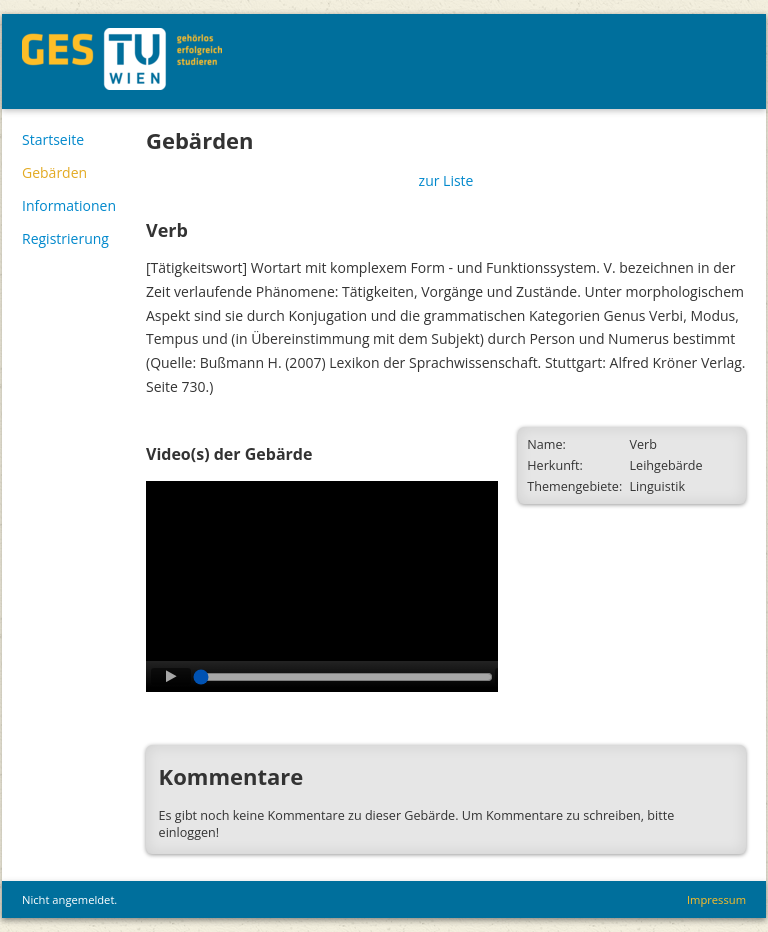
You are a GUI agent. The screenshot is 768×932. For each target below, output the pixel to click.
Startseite (53, 139)
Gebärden (54, 172)
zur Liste (446, 180)
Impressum (716, 899)
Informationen (69, 205)
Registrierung (65, 238)
